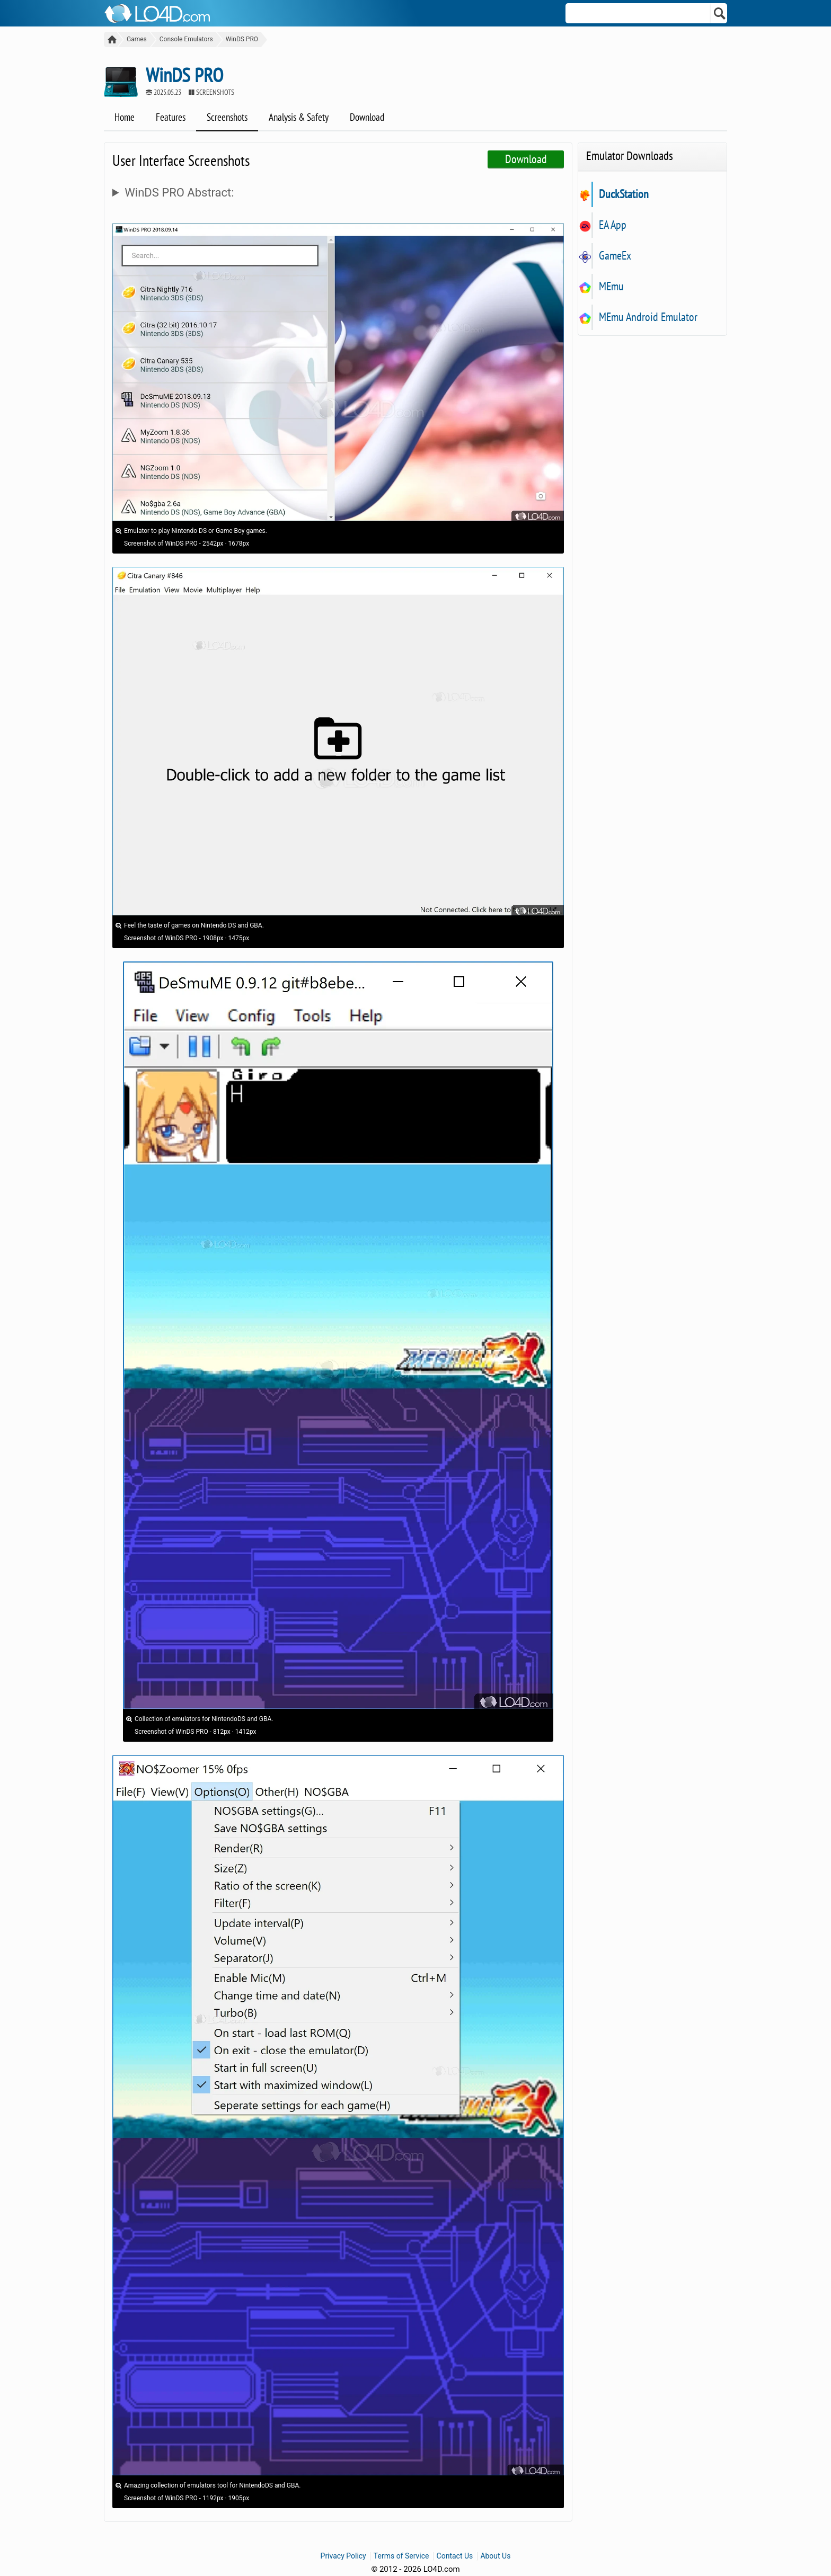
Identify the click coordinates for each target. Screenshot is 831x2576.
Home (124, 117)
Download (367, 117)
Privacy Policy (343, 2556)
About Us (495, 2556)
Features (170, 117)
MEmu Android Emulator (647, 316)
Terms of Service (401, 2556)
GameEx (614, 255)
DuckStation (623, 193)
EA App (612, 224)
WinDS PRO (242, 39)
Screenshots (227, 117)
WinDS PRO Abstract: (179, 192)
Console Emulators (186, 39)
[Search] (720, 13)
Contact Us (455, 2556)
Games (137, 39)
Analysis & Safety (299, 117)
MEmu (611, 286)
